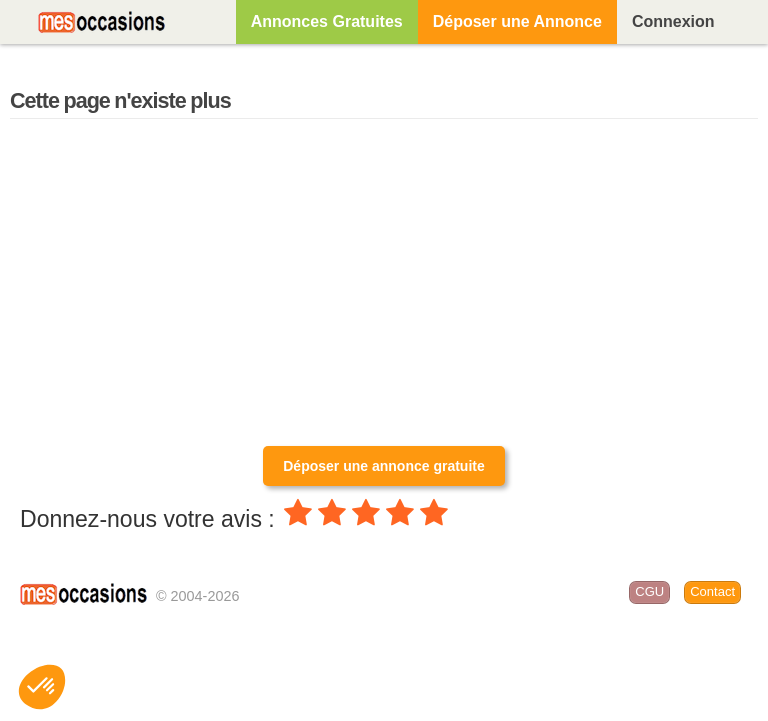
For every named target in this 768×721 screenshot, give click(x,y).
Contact (712, 591)
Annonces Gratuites (327, 21)
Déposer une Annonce (517, 21)
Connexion (673, 21)
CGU (649, 591)
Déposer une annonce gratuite (383, 466)
